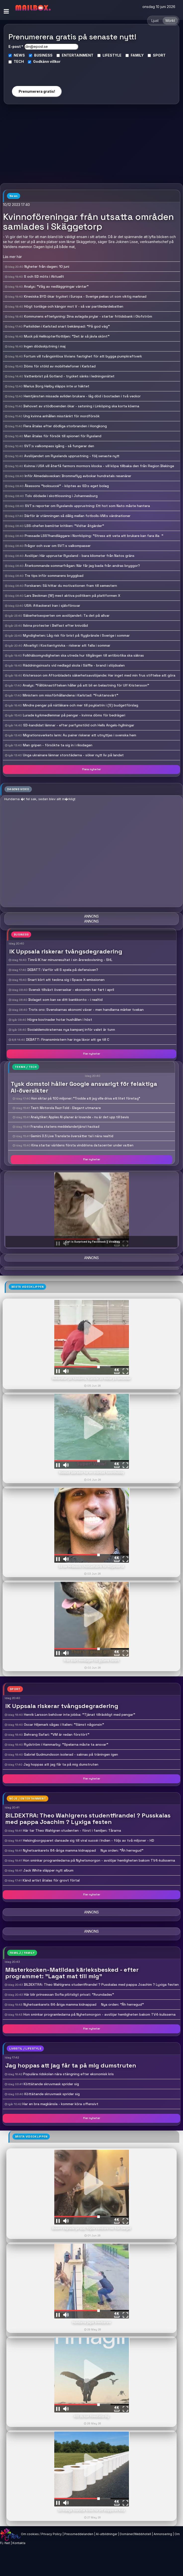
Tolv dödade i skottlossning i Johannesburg (61, 496)
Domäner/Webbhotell (135, 2534)
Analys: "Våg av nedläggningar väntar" (56, 286)
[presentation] (36, 73)
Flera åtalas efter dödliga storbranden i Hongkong (65, 426)
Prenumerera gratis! (37, 91)
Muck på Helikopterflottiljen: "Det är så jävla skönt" (67, 336)
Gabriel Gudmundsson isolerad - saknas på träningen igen (71, 1754)
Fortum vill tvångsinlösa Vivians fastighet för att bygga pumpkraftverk (83, 356)
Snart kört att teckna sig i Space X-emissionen (66, 979)
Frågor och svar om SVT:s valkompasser (58, 545)
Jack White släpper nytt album (48, 1870)
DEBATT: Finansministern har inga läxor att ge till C (67, 1039)
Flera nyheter (91, 769)
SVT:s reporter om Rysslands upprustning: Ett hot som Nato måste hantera (87, 506)
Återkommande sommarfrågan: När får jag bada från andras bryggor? (82, 565)
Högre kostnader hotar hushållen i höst (59, 1019)
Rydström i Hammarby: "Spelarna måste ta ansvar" (66, 1744)
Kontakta (18, 2543)
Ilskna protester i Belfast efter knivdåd (55, 625)
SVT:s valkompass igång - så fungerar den (59, 446)
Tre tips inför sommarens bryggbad (54, 575)
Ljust (155, 20)
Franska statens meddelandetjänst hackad (65, 1126)
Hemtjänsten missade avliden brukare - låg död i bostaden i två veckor (82, 396)
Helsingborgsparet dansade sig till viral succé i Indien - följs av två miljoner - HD (88, 1840)
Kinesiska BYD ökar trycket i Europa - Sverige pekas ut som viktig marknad (85, 296)
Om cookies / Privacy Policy (41, 2534)
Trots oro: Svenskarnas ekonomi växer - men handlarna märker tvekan (86, 1009)
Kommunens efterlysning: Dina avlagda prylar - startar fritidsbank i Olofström (88, 316)
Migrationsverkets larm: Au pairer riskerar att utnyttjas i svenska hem (79, 735)
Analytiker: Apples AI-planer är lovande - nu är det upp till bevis (80, 1117)
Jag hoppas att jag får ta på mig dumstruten (60, 1764)
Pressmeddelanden (78, 2534)
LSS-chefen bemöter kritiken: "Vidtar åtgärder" (64, 525)
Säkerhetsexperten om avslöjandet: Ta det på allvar (66, 615)
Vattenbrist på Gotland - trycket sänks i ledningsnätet (69, 376)
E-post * (15, 46)
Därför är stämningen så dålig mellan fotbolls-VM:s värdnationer (77, 516)
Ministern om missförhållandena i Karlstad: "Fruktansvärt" (70, 695)
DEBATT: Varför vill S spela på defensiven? (62, 969)
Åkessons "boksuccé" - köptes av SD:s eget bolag (67, 486)
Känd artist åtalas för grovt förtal (51, 1880)
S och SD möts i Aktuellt (44, 276)
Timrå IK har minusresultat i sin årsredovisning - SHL (70, 959)
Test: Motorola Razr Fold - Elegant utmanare (66, 1108)
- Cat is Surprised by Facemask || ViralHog (91, 1241)
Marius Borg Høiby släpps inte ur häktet (56, 386)
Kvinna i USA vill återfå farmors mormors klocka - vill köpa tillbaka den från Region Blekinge (99, 466)
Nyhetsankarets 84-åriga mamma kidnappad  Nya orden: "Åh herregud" (83, 1850)
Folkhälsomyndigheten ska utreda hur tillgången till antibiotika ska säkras (83, 655)
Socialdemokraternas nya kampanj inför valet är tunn (71, 1029)
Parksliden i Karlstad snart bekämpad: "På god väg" (67, 326)
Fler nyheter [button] (91, 1053)
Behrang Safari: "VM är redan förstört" (56, 1734)
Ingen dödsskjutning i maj (44, 346)
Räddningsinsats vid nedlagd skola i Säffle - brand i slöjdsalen (74, 665)
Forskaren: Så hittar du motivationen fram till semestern (71, 585)
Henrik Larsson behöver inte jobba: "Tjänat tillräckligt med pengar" (79, 1714)
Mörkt (170, 20)
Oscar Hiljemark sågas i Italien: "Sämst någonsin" (64, 1724)
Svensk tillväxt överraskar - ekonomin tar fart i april (71, 989)
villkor (55, 61)
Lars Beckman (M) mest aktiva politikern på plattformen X (72, 595)
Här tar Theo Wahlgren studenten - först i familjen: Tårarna (72, 1830)
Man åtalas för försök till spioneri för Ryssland (62, 436)
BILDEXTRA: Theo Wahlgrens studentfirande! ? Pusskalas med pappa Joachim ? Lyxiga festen (101, 1984)
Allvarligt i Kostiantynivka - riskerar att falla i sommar (66, 645)
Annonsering (163, 2534)
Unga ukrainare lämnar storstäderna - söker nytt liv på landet (73, 755)
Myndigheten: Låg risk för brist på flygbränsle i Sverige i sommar (76, 635)
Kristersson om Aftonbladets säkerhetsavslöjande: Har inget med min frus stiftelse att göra (99, 675)
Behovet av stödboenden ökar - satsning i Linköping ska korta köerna (81, 406)
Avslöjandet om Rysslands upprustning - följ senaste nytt (72, 456)
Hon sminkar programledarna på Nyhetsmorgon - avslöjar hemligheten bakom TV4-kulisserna (99, 1860)
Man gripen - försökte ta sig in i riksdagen (57, 745)
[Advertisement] (91, 145)
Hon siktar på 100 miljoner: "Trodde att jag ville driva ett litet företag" (85, 1098)
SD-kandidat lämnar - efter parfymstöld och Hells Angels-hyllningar (78, 725)
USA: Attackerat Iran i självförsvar (52, 605)
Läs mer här (12, 257)
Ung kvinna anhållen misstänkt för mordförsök (61, 416)
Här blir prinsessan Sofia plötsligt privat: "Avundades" (69, 1994)
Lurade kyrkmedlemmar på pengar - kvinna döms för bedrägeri (74, 715)
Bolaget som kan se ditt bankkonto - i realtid (65, 999)
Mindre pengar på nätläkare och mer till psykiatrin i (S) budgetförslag (80, 705)
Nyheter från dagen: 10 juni (46, 266)
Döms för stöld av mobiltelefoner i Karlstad (60, 366)
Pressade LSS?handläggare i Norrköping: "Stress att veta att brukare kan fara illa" (94, 535)
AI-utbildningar (106, 2534)
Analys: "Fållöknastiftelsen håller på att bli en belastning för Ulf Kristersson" (86, 685)
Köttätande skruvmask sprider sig (51, 2084)
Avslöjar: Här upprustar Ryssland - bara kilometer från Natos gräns (79, 555)
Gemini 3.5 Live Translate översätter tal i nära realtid (72, 1136)
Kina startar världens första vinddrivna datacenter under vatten (82, 1145)
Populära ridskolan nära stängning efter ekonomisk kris (68, 2074)
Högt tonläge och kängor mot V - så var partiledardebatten (73, 306)
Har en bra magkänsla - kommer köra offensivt (60, 2104)
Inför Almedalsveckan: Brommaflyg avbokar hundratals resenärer (78, 476)
